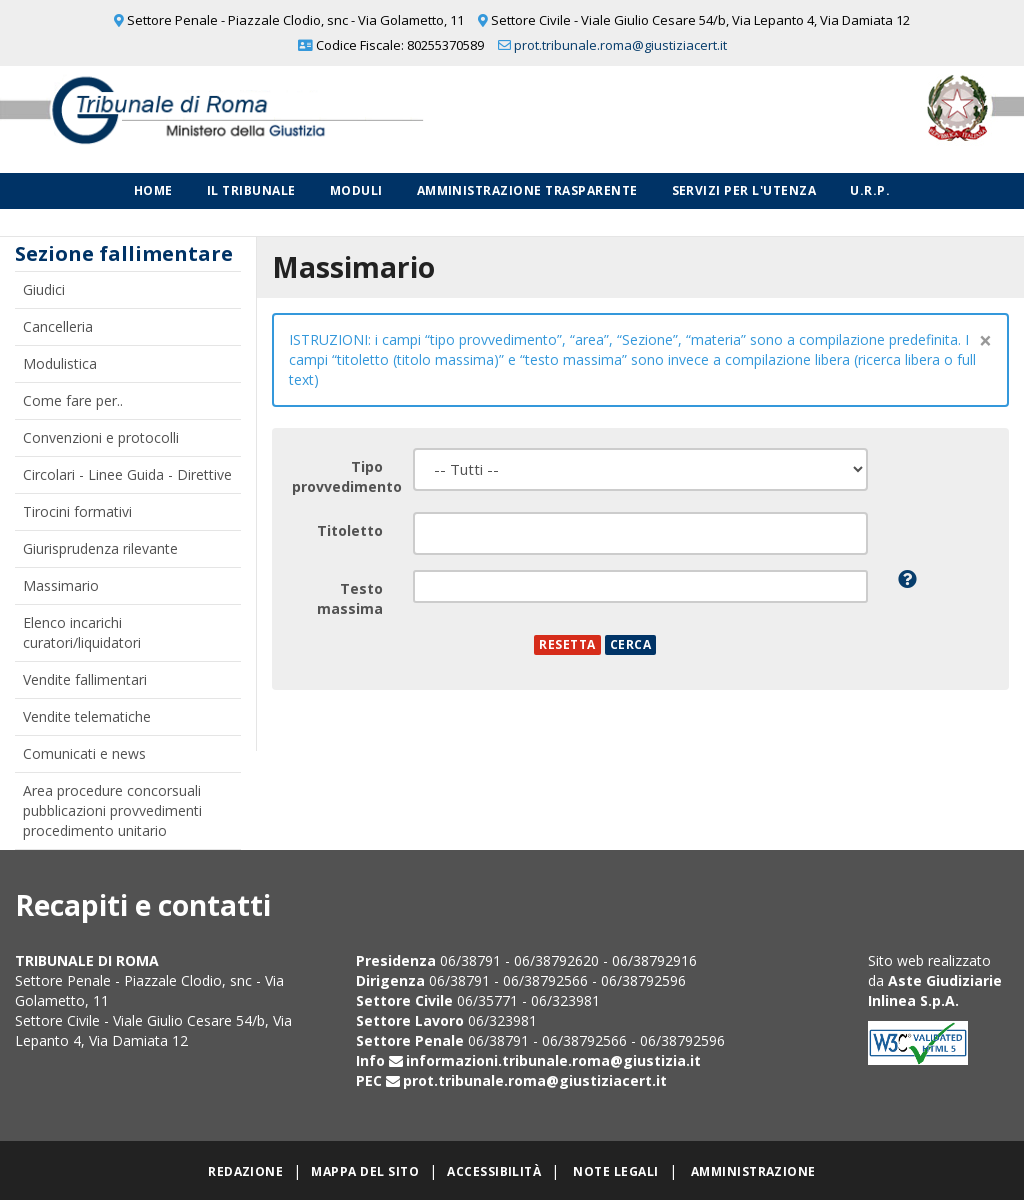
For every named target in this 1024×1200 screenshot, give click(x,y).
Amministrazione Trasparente (527, 190)
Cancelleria (58, 326)
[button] (907, 579)
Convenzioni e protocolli (101, 437)
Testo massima (350, 598)
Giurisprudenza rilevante (100, 548)
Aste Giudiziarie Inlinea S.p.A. (935, 990)
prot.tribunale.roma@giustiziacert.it (620, 45)
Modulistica (60, 363)
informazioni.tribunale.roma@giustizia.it (553, 1060)
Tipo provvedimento (345, 476)
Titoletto (350, 530)
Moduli (356, 190)
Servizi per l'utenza (744, 190)
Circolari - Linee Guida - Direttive (127, 474)
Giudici (44, 289)
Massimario (61, 585)
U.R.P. (870, 190)
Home (153, 190)
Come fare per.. (73, 400)
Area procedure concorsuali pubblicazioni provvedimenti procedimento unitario (112, 810)
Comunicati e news (84, 753)
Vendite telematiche (87, 716)
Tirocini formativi (77, 511)
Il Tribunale (251, 190)
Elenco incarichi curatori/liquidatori (82, 632)
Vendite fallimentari (85, 679)
